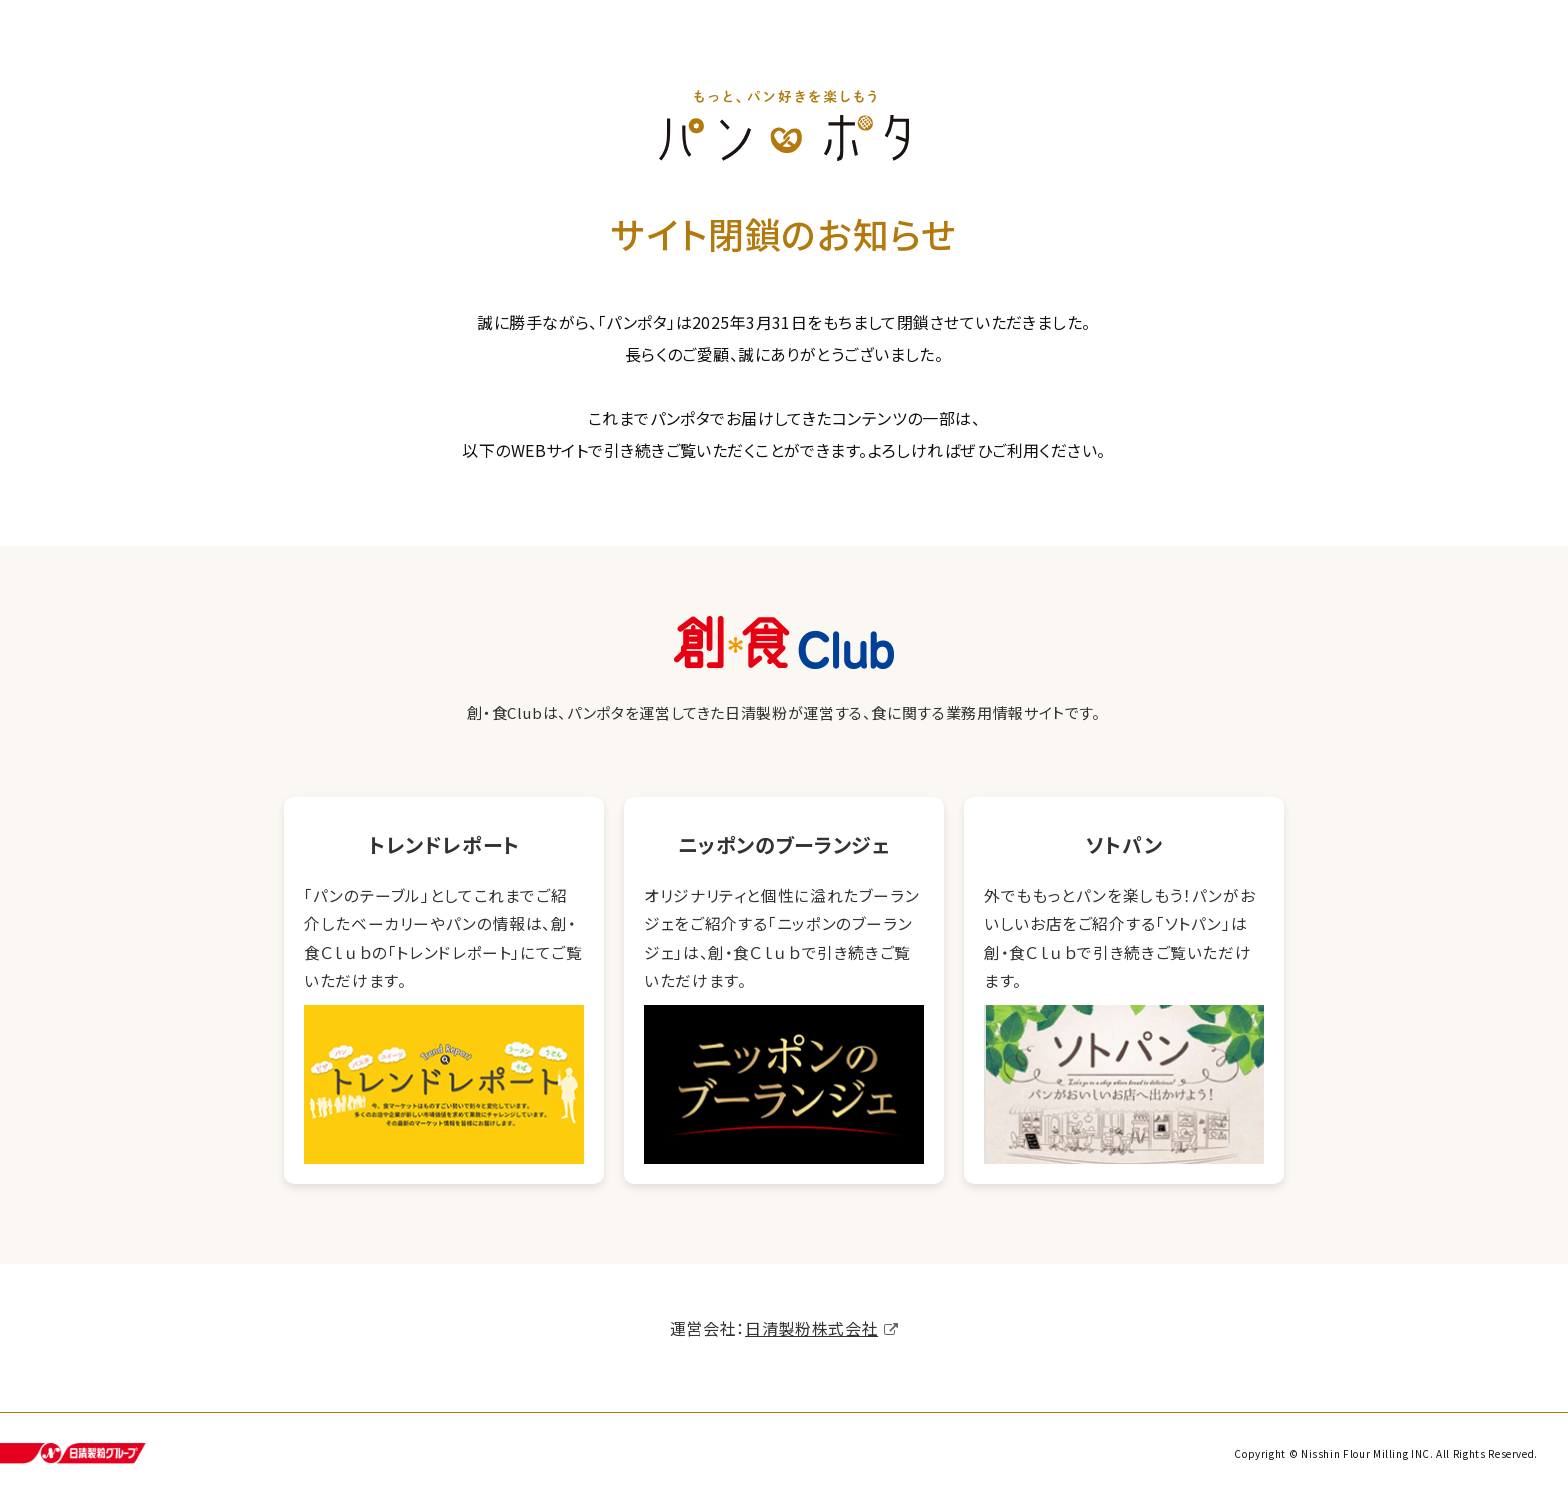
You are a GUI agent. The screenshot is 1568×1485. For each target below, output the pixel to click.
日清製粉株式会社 (811, 1330)
